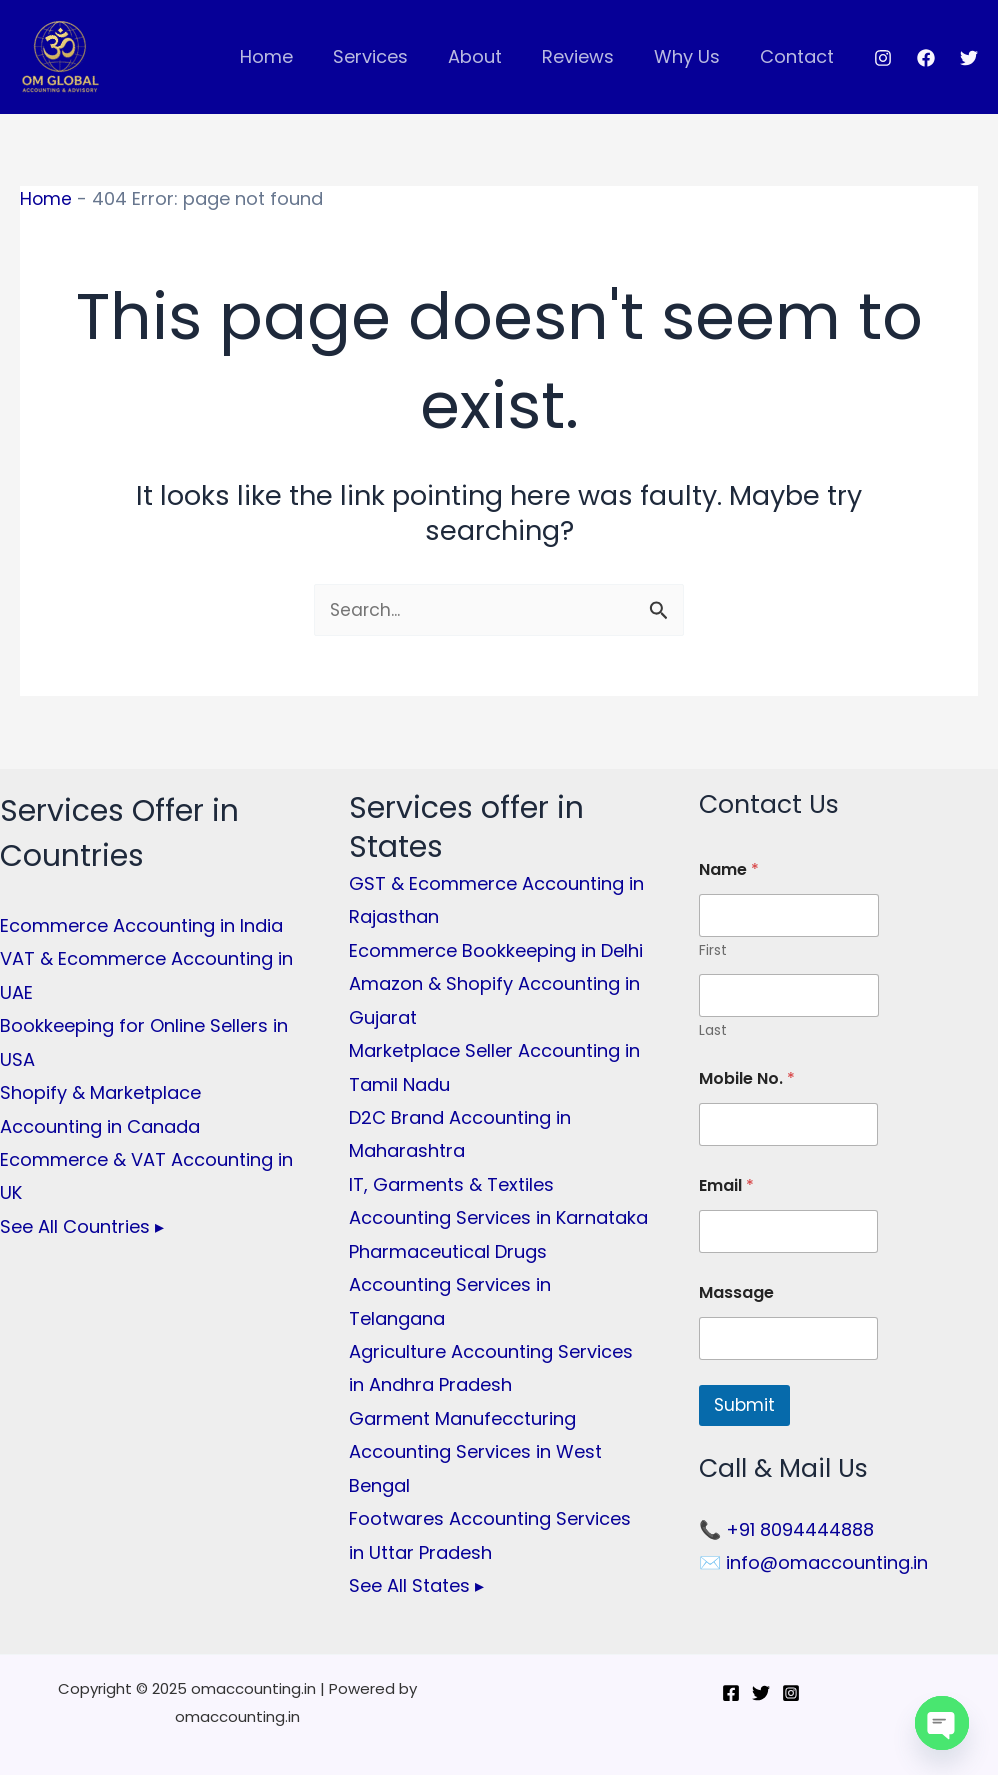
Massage (736, 1293)
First (713, 951)
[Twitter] (969, 58)
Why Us (693, 56)
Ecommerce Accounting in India (141, 925)
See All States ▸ (416, 1585)
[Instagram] (883, 58)
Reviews (588, 56)
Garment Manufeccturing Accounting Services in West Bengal (475, 1452)
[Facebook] (926, 58)
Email (726, 1186)
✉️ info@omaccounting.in (813, 1563)
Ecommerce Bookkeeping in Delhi (496, 950)
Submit (744, 1406)
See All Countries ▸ (82, 1226)
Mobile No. (747, 1079)
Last (713, 1031)
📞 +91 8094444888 (786, 1529)
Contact (799, 56)
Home (288, 56)
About (489, 56)
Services (388, 56)
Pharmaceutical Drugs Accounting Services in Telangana (450, 1285)
